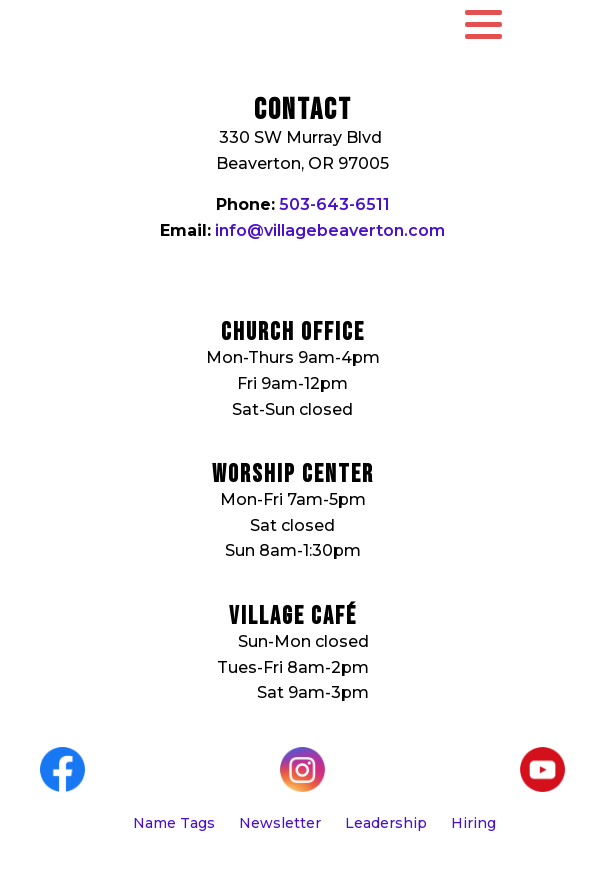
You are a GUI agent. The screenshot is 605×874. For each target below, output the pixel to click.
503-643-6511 (334, 204)
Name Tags (174, 823)
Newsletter (280, 823)
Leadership (386, 823)
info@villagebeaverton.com (330, 230)
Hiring (473, 823)
